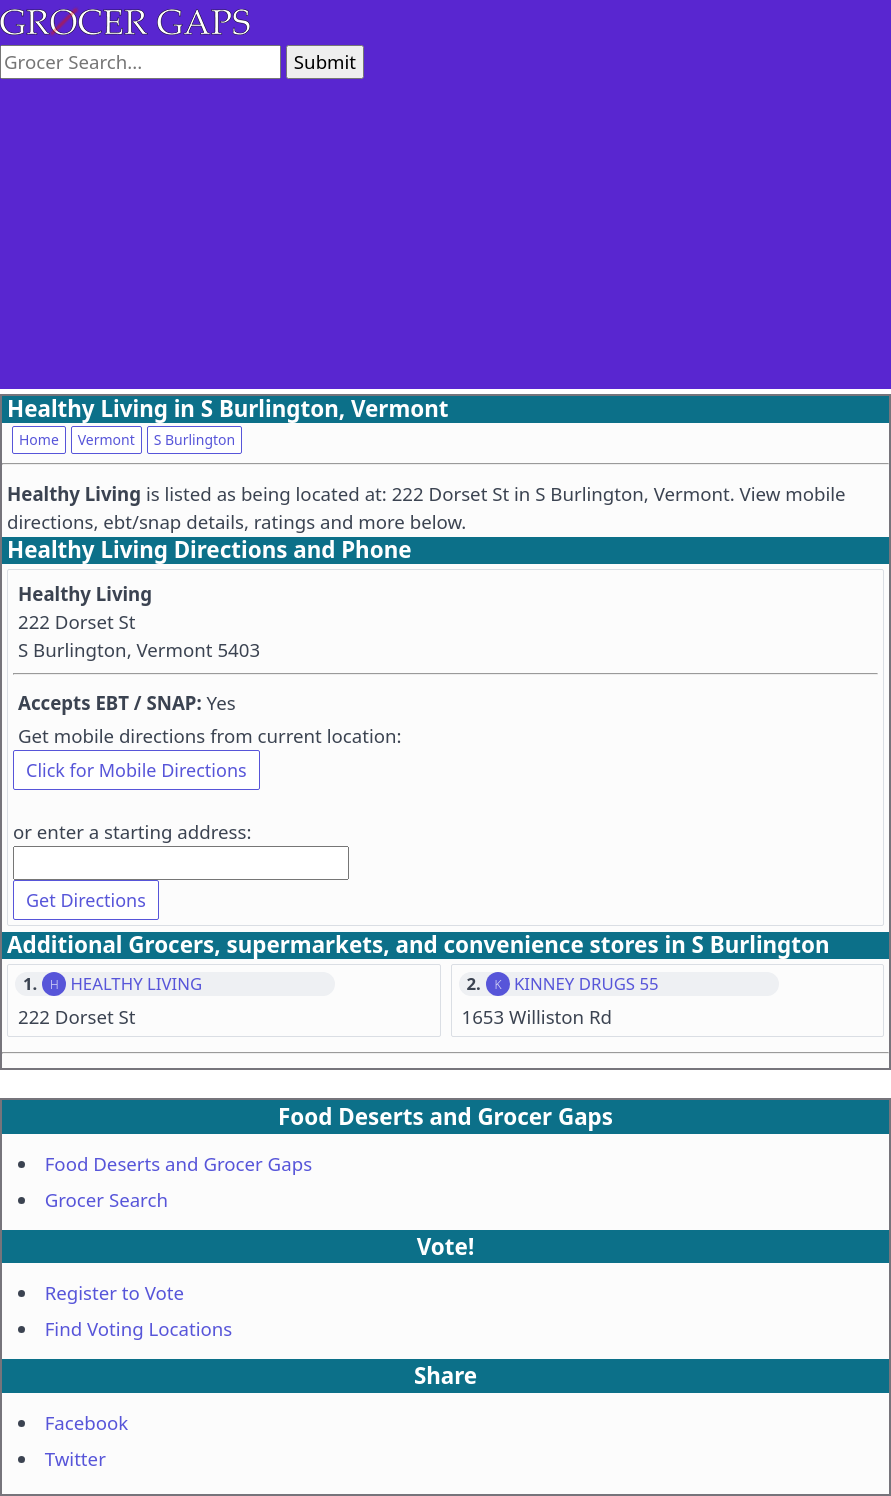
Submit (325, 61)
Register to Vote (114, 1292)
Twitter (75, 1458)
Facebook (87, 1422)
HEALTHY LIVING (136, 984)
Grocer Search (106, 1199)
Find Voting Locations (139, 1328)
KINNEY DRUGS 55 (586, 984)
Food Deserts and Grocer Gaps (178, 1163)
